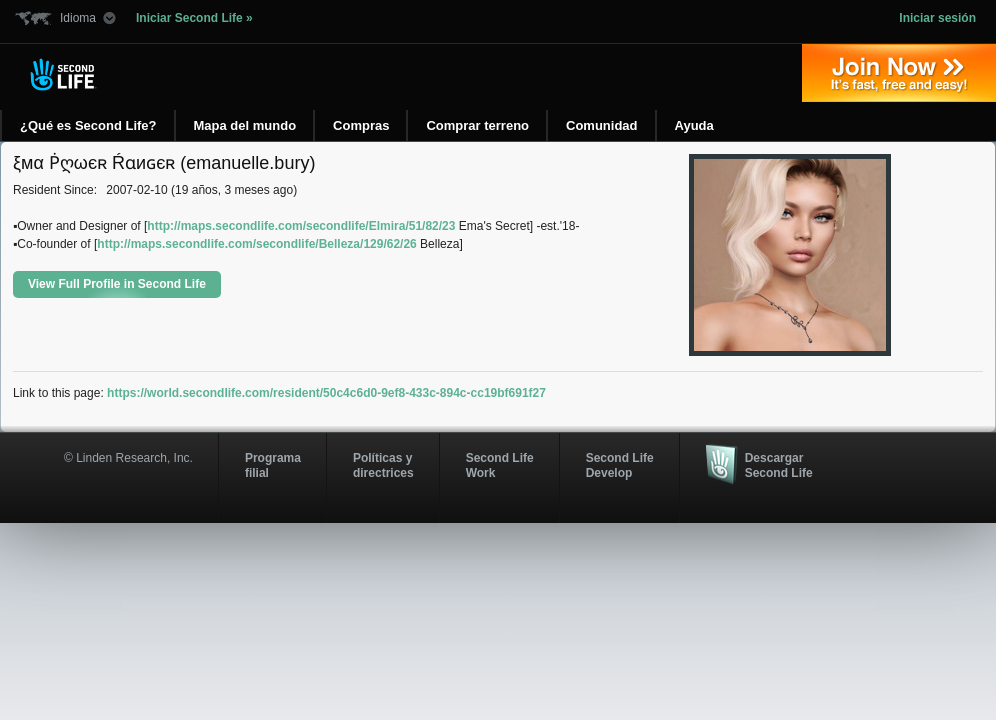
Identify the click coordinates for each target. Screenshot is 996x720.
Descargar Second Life (779, 465)
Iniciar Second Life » (194, 18)
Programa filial (273, 465)
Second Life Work (500, 465)
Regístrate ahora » (899, 73)
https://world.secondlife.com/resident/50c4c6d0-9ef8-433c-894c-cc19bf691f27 (326, 393)
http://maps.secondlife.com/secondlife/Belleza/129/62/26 (256, 244)
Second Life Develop (620, 465)
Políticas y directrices (383, 465)
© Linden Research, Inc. (128, 458)
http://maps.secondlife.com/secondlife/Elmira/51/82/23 (301, 226)
